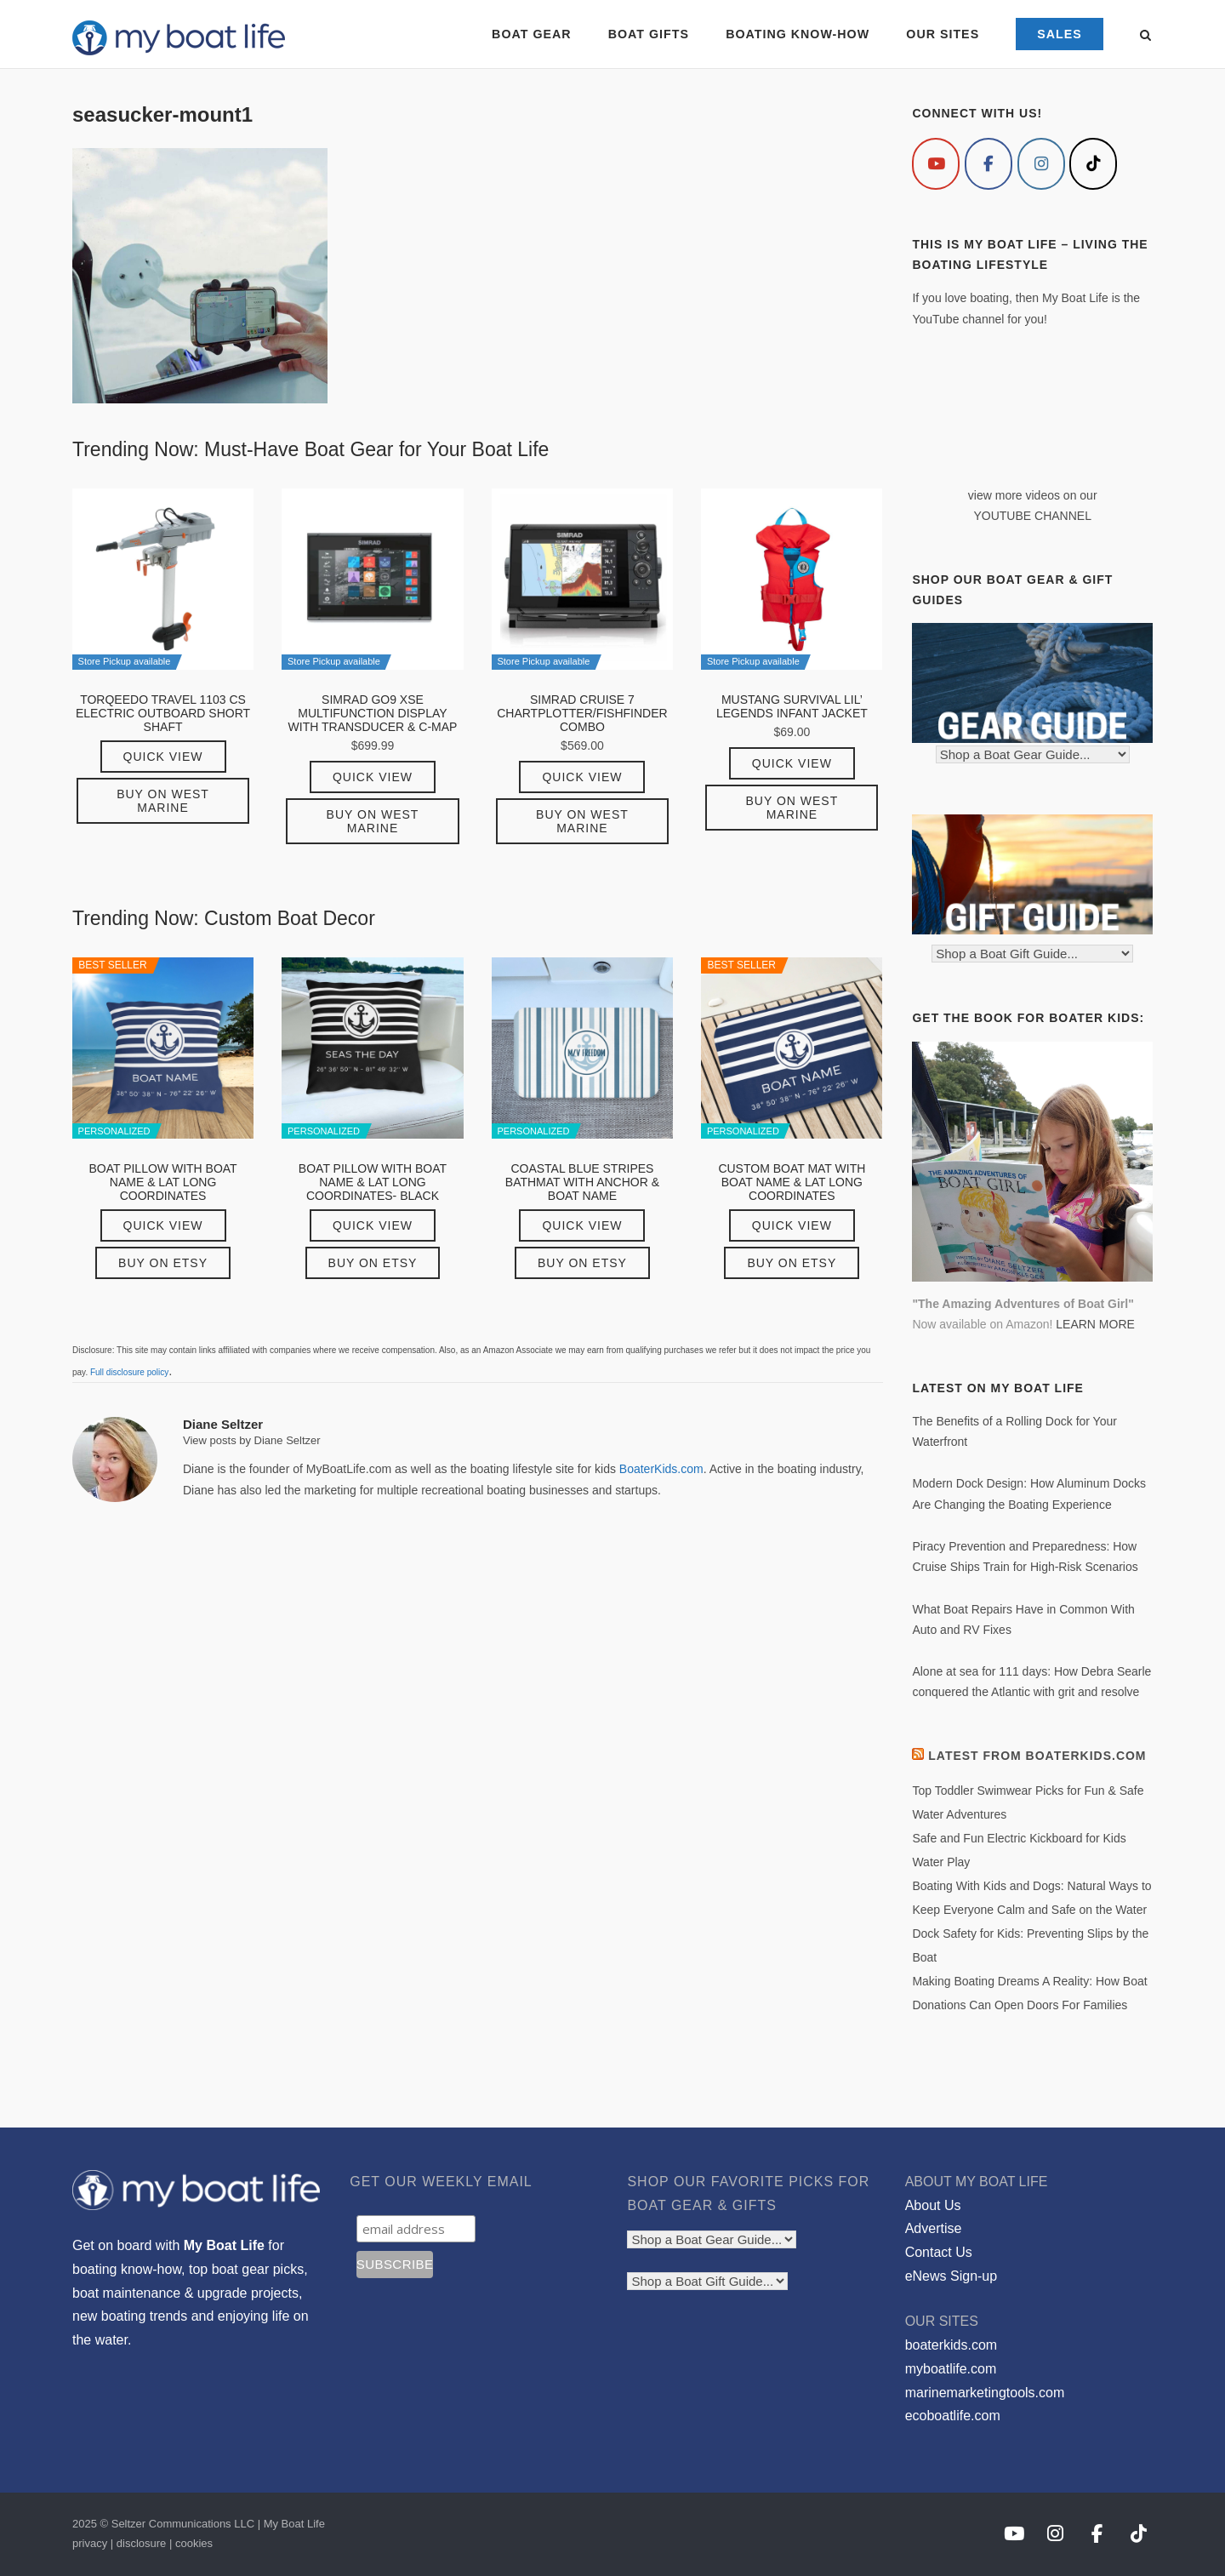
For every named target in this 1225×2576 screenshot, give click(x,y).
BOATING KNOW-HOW (797, 34)
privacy (89, 2543)
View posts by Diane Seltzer (252, 1440)
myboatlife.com (951, 2369)
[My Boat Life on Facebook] (988, 164)
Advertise (933, 2228)
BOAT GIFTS (648, 34)
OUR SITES (942, 34)
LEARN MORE (1095, 1324)
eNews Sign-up (951, 2276)
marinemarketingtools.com (985, 2392)
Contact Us (938, 2252)
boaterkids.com (951, 2345)
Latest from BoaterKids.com (1037, 1755)
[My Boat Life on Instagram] (1041, 164)
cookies (194, 2543)
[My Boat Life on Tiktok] (1093, 164)
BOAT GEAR (531, 34)
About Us (933, 2205)
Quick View (163, 756)
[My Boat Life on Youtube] (936, 164)
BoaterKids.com (661, 1469)
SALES (1059, 34)
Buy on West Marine (163, 800)
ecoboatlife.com (952, 2415)
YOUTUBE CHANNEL (1032, 516)
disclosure (142, 2543)
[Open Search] (1145, 36)
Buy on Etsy (163, 1263)
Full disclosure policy (129, 1372)
